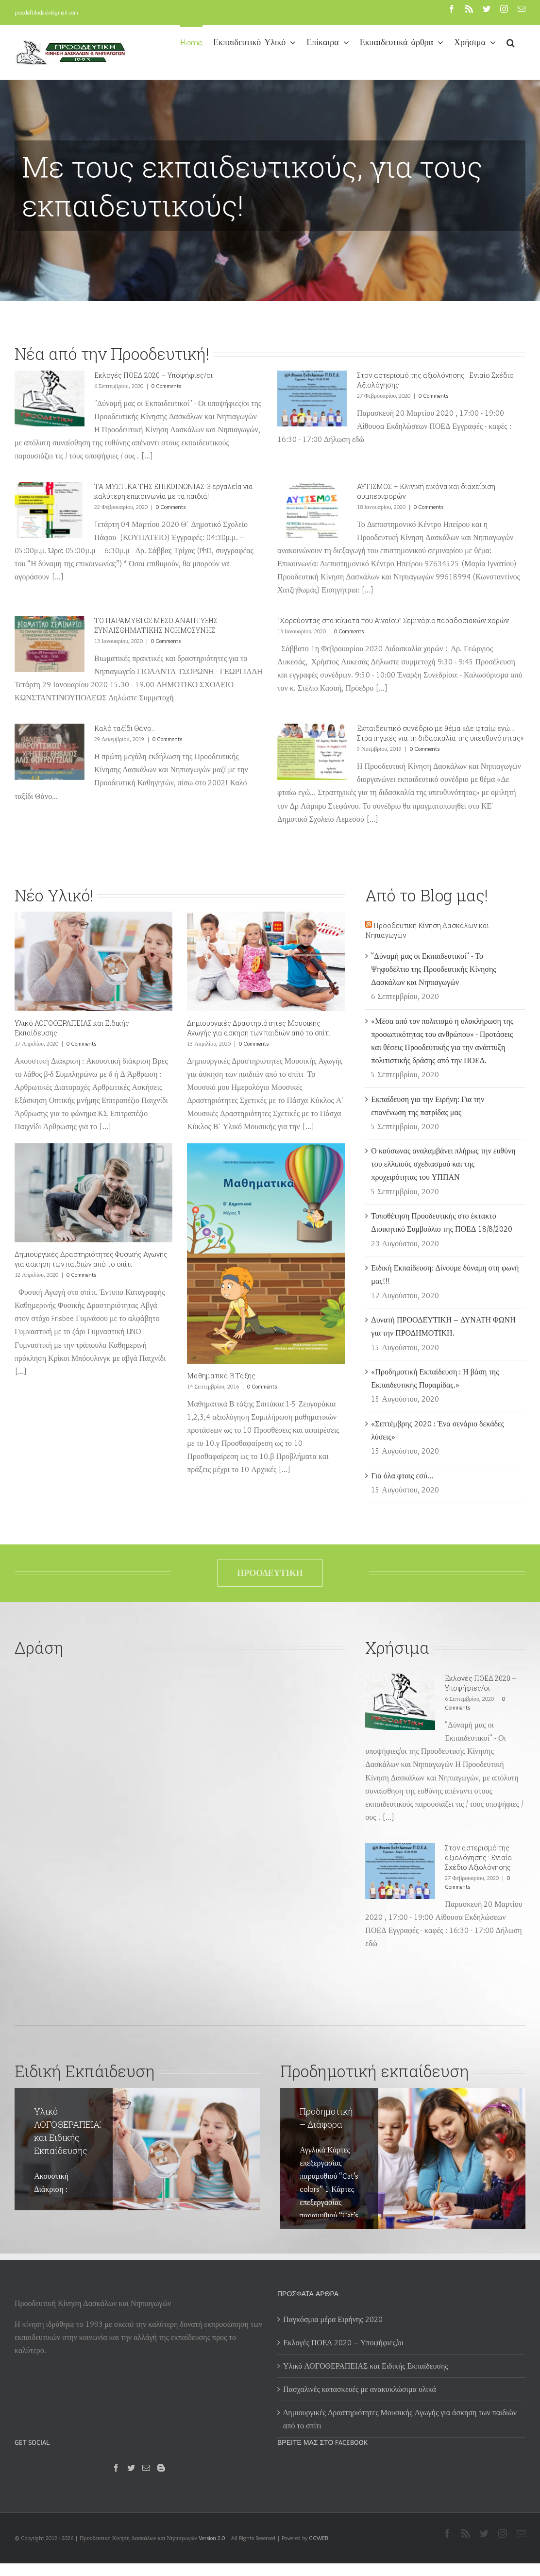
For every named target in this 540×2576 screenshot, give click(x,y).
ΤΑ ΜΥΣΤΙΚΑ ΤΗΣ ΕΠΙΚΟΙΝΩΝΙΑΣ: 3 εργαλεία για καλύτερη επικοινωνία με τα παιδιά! (173, 491)
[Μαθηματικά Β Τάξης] (266, 1253)
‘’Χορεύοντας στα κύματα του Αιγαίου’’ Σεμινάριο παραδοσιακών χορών (393, 620)
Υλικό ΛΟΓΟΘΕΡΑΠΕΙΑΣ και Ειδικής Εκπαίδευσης (365, 2366)
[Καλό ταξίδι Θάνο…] (49, 752)
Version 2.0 (212, 2538)
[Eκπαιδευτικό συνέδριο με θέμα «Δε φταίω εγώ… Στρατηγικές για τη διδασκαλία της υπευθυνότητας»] (312, 752)
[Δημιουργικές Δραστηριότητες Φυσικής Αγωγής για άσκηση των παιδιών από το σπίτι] (93, 1193)
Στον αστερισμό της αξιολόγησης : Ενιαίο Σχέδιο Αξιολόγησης (478, 1857)
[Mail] (146, 2468)
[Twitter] (131, 2468)
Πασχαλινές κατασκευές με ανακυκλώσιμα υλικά (359, 2389)
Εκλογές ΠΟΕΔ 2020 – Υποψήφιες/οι (153, 375)
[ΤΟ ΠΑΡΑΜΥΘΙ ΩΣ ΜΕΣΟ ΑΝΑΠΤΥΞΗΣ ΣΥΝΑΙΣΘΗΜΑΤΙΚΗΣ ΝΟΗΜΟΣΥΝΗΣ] (49, 644)
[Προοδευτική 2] (270, 150)
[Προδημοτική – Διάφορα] (402, 2158)
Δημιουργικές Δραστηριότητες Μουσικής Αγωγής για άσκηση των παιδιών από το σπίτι (259, 1027)
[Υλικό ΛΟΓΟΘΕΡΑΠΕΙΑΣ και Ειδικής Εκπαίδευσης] (93, 961)
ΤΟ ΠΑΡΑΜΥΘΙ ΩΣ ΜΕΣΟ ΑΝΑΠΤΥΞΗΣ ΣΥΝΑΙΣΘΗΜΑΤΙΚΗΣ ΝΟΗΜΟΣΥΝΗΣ (156, 625)
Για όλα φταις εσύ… (402, 1475)
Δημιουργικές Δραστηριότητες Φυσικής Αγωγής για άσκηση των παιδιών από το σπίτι (91, 1259)
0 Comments (166, 386)
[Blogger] (161, 2468)
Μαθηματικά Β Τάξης (221, 1375)
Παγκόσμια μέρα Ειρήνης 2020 (333, 2319)
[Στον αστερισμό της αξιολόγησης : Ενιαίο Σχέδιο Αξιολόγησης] (312, 399)
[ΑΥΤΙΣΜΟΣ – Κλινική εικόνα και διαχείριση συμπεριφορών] (312, 510)
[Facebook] (116, 2468)
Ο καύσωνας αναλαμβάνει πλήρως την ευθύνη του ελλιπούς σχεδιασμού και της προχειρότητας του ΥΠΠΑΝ (443, 1164)
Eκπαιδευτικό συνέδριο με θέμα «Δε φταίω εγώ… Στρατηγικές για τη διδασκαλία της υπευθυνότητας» (440, 733)
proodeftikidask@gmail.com (46, 12)
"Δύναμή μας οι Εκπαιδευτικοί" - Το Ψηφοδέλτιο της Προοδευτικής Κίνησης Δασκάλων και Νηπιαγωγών (433, 969)
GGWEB (318, 2538)
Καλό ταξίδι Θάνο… (125, 728)
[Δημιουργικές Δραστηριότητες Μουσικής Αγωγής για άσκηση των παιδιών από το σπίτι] (266, 961)
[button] (510, 41)
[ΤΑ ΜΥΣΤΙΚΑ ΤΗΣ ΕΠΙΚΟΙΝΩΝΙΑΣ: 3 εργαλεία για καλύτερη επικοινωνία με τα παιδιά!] (49, 510)
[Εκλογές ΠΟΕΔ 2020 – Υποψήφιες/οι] (49, 399)
